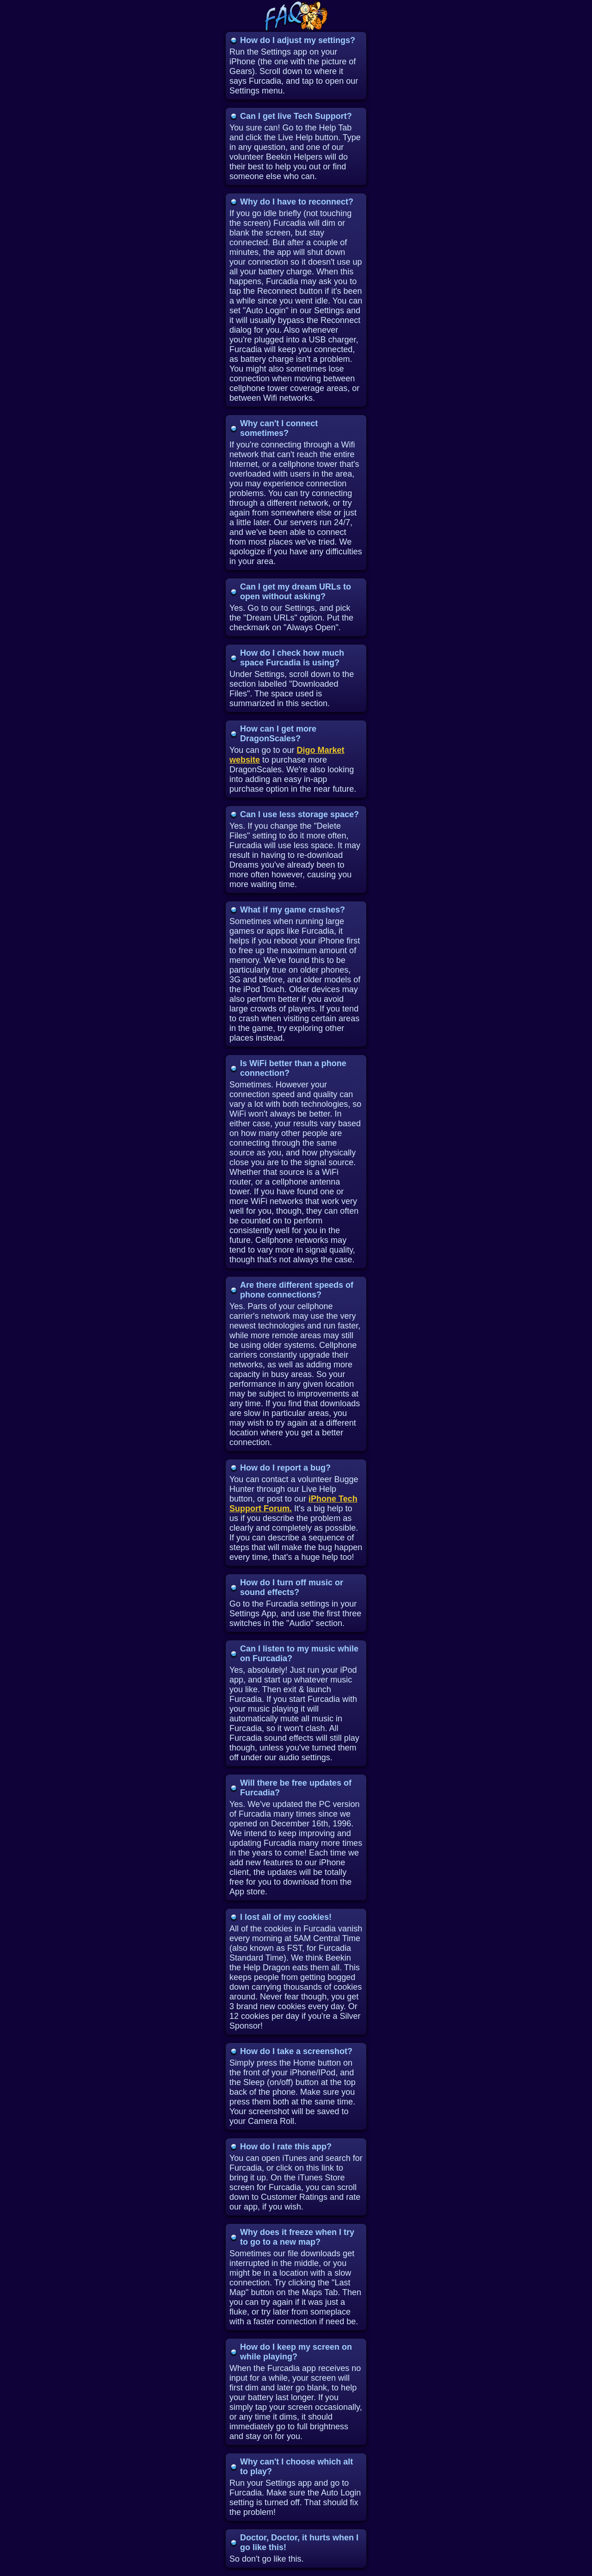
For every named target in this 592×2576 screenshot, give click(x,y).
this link (320, 2168)
